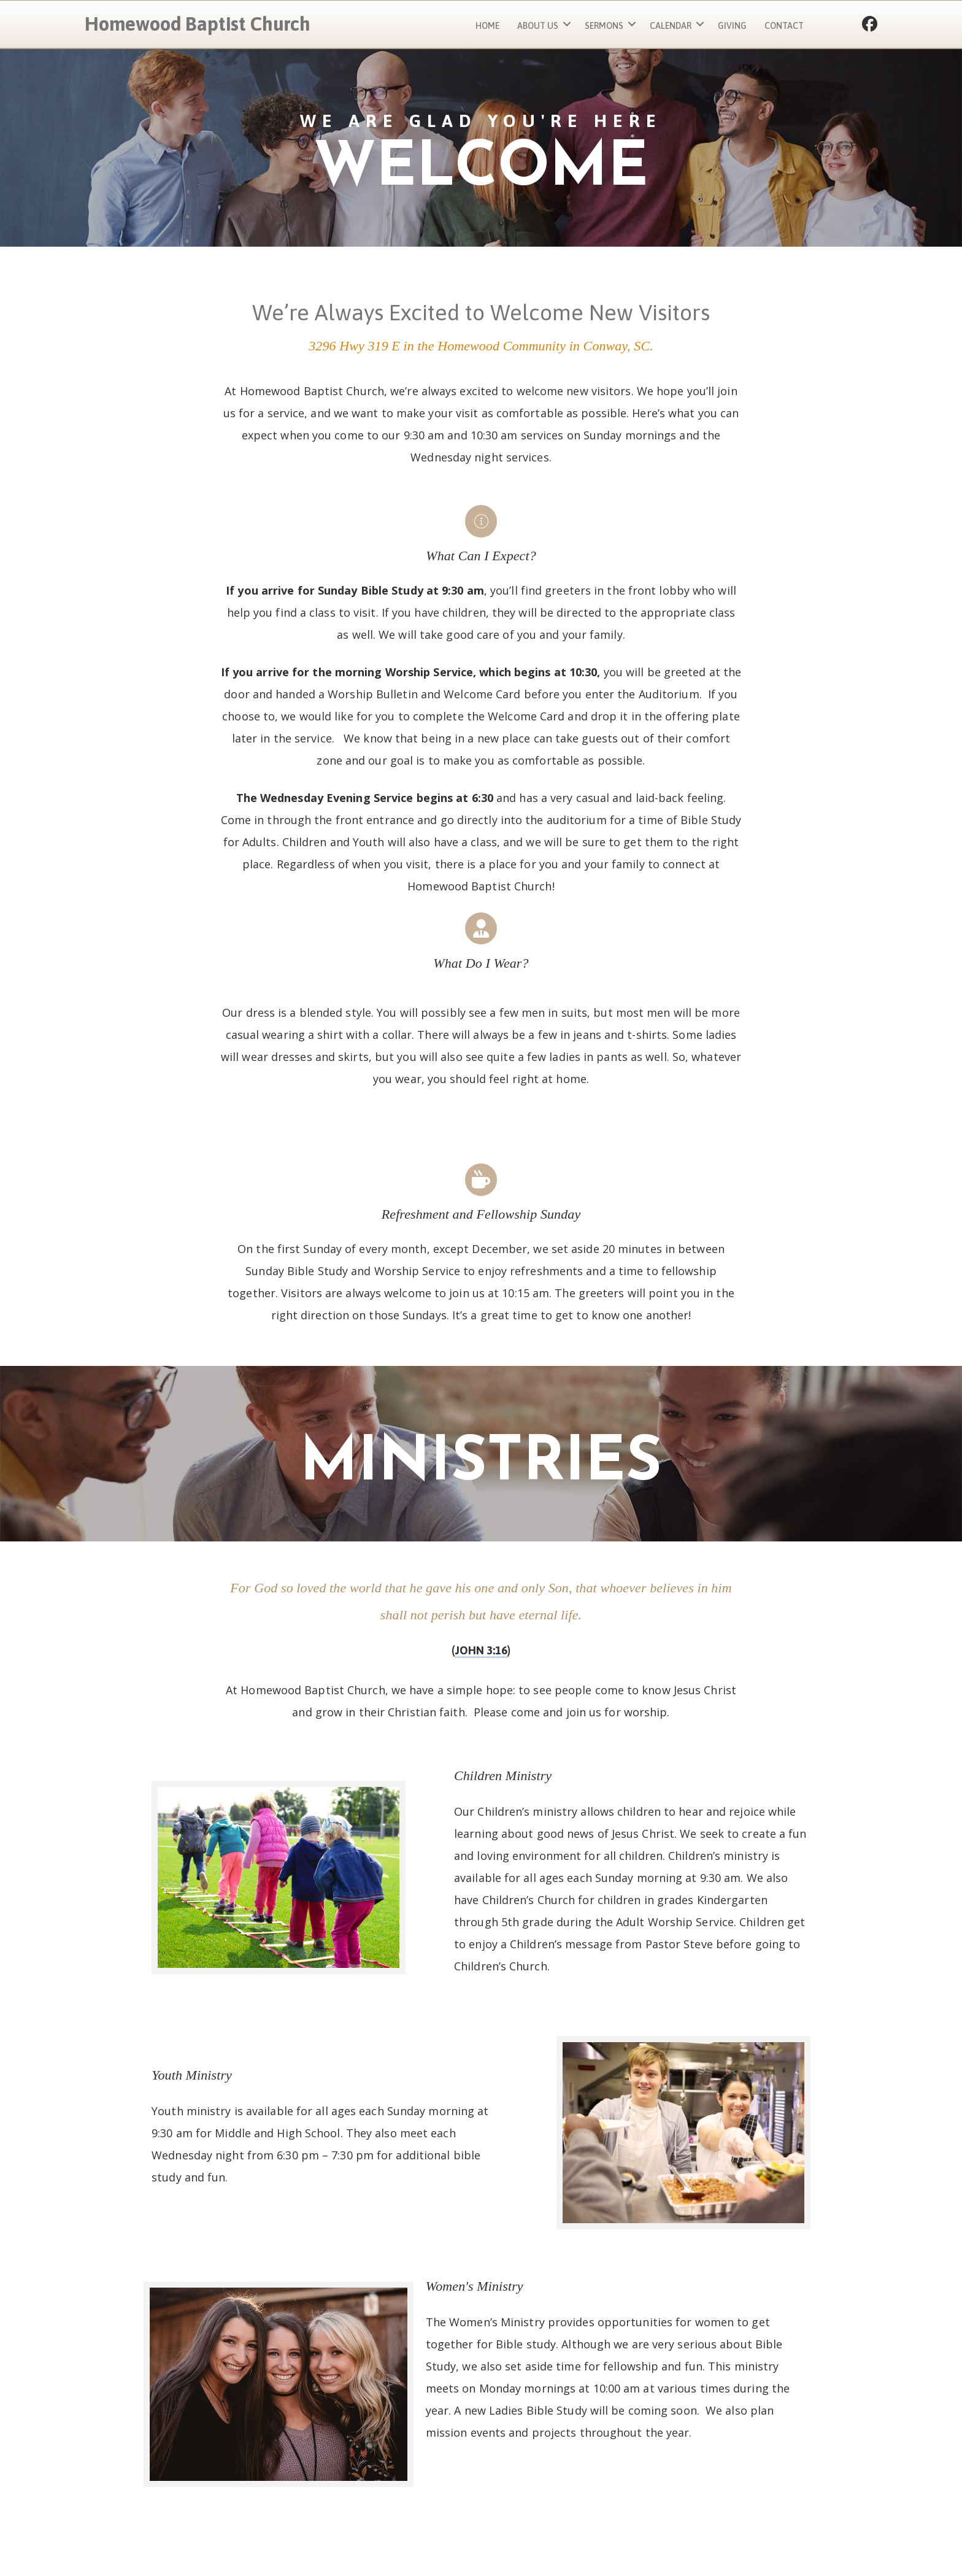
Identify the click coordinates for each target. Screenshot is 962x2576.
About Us (537, 26)
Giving (732, 26)
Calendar (670, 26)
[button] (566, 24)
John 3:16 (481, 1650)
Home (487, 26)
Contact (784, 26)
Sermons (604, 26)
